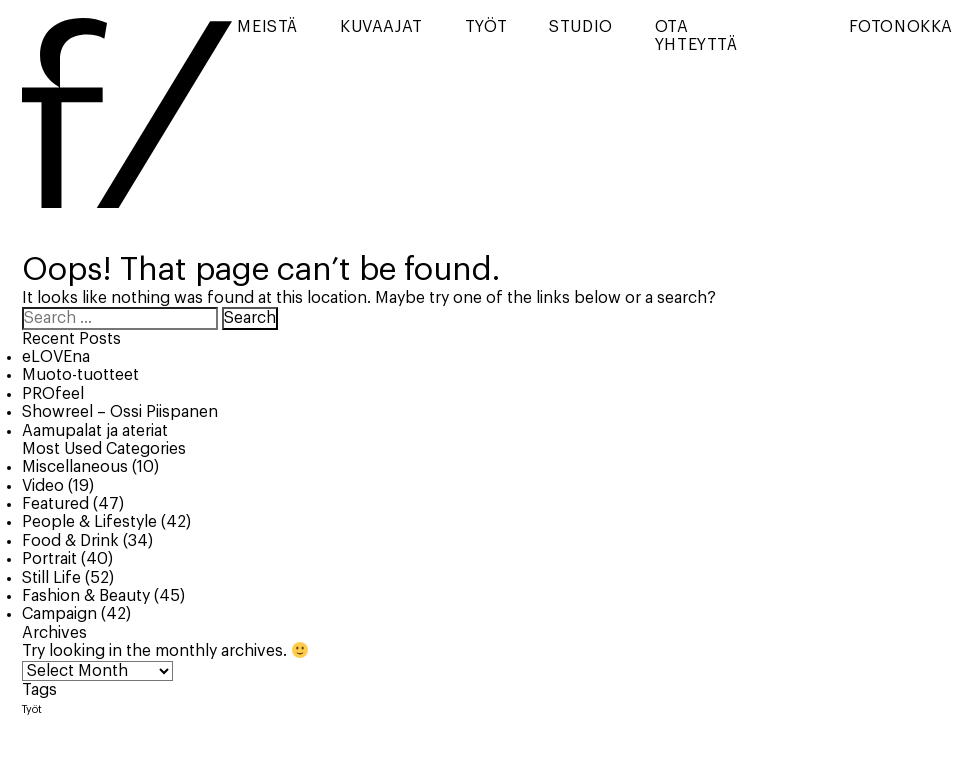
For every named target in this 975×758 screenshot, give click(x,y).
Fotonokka (901, 27)
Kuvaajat (381, 27)
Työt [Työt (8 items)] (32, 709)
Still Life (51, 578)
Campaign (59, 614)
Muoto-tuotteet (80, 375)
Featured (55, 504)
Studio (581, 27)
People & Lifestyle (89, 522)
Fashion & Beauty (86, 596)
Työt (486, 27)
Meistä (267, 27)
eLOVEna (56, 357)
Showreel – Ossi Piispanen (120, 412)
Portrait (49, 559)
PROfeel (53, 394)
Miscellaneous (75, 467)
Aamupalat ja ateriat (95, 431)
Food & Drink (70, 541)
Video (43, 486)
